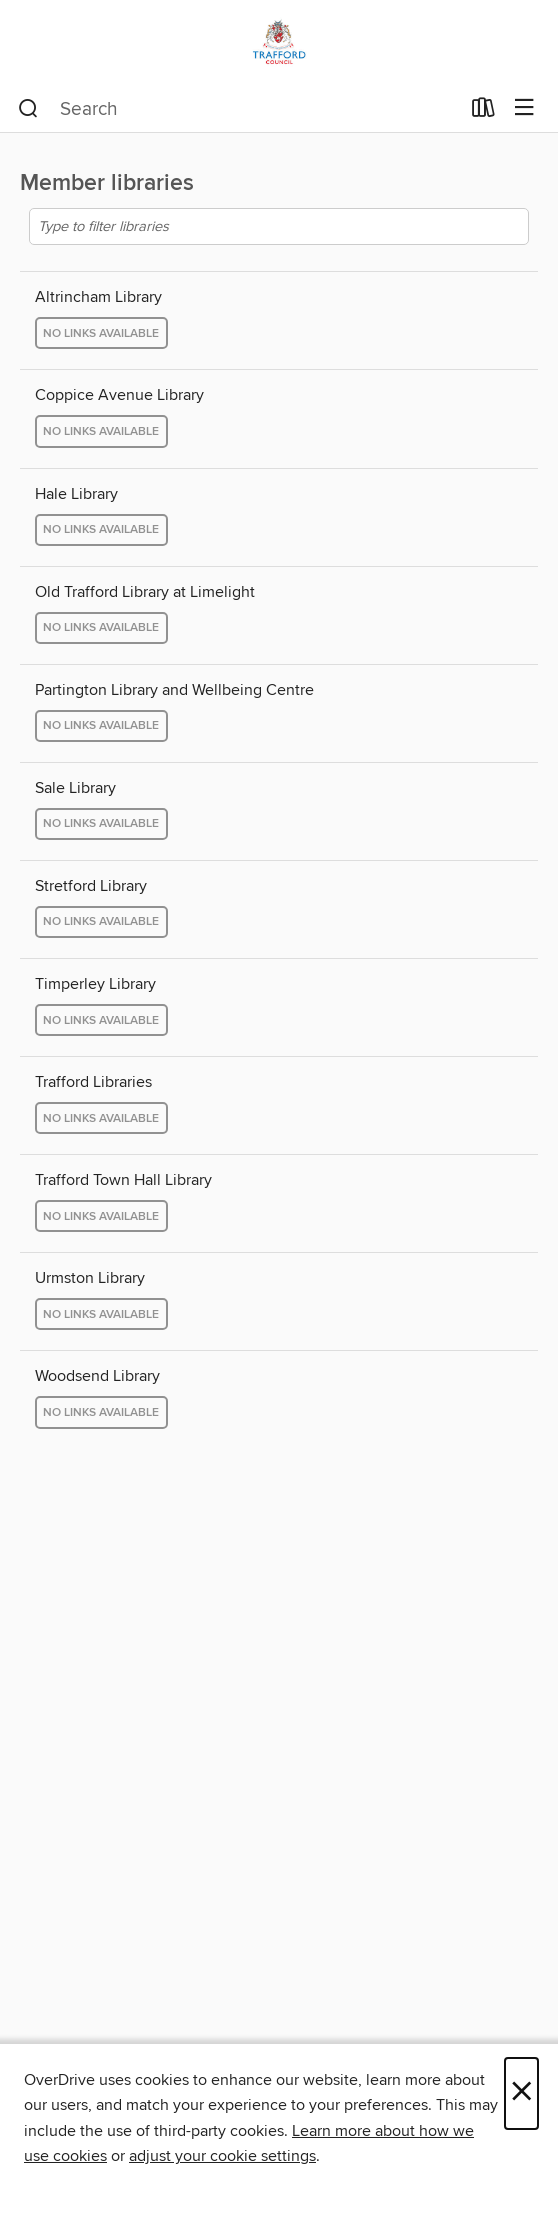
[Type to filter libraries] (279, 226)
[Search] (28, 109)
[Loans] (483, 112)
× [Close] (521, 2093)
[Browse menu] (524, 108)
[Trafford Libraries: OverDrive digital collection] (279, 42)
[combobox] (238, 109)
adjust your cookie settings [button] (222, 2156)
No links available (101, 333)
